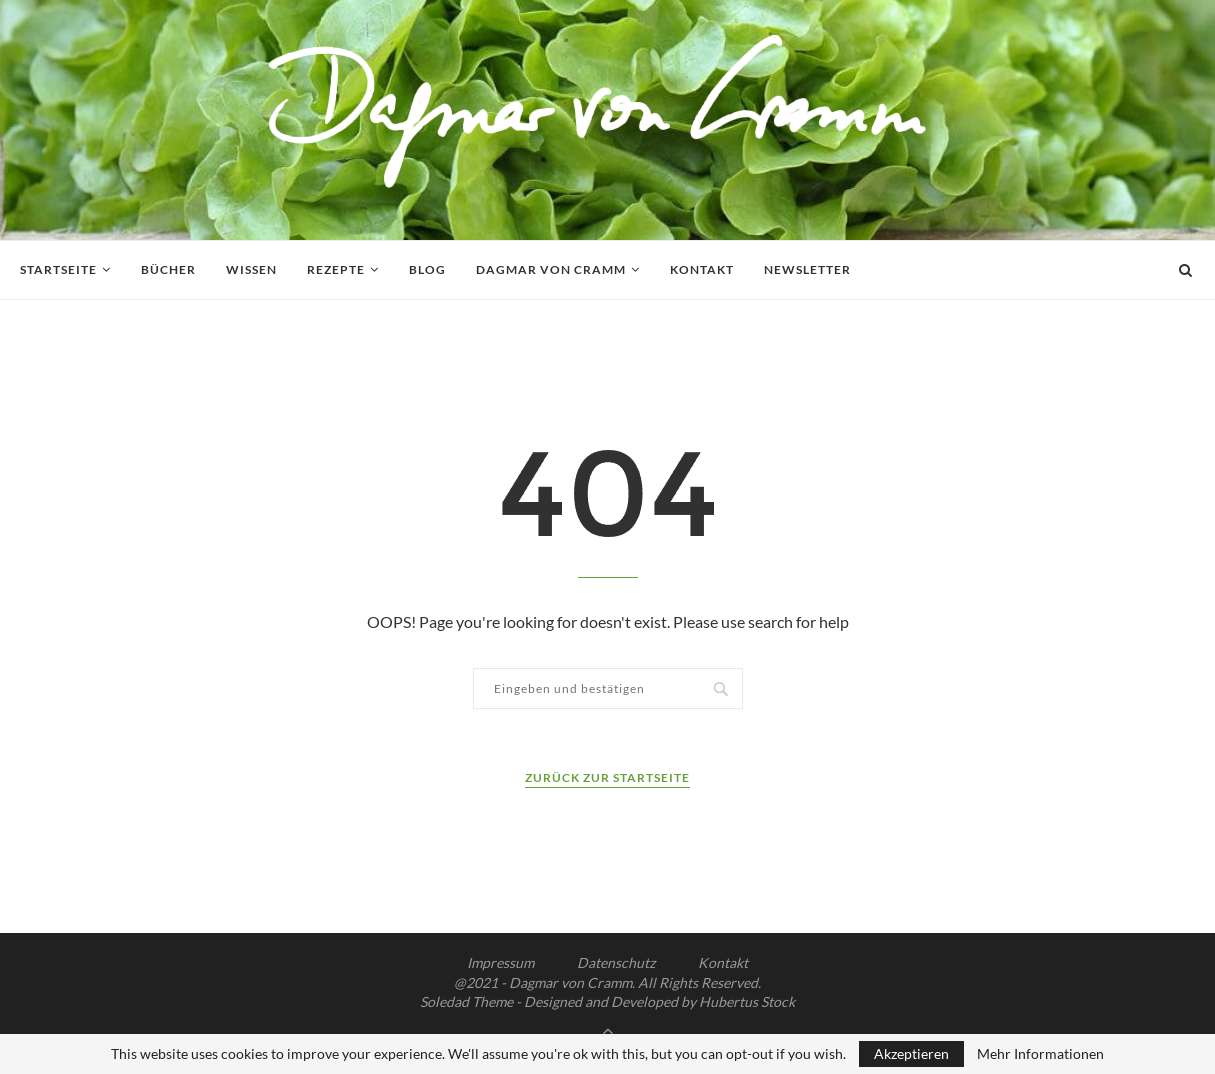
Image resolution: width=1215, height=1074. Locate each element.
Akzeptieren (911, 1053)
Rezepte (336, 269)
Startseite (58, 269)
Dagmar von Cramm (551, 269)
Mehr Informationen (1040, 1054)
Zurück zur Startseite (607, 777)
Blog (427, 269)
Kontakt (702, 269)
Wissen (251, 269)
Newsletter (807, 269)
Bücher (168, 269)
